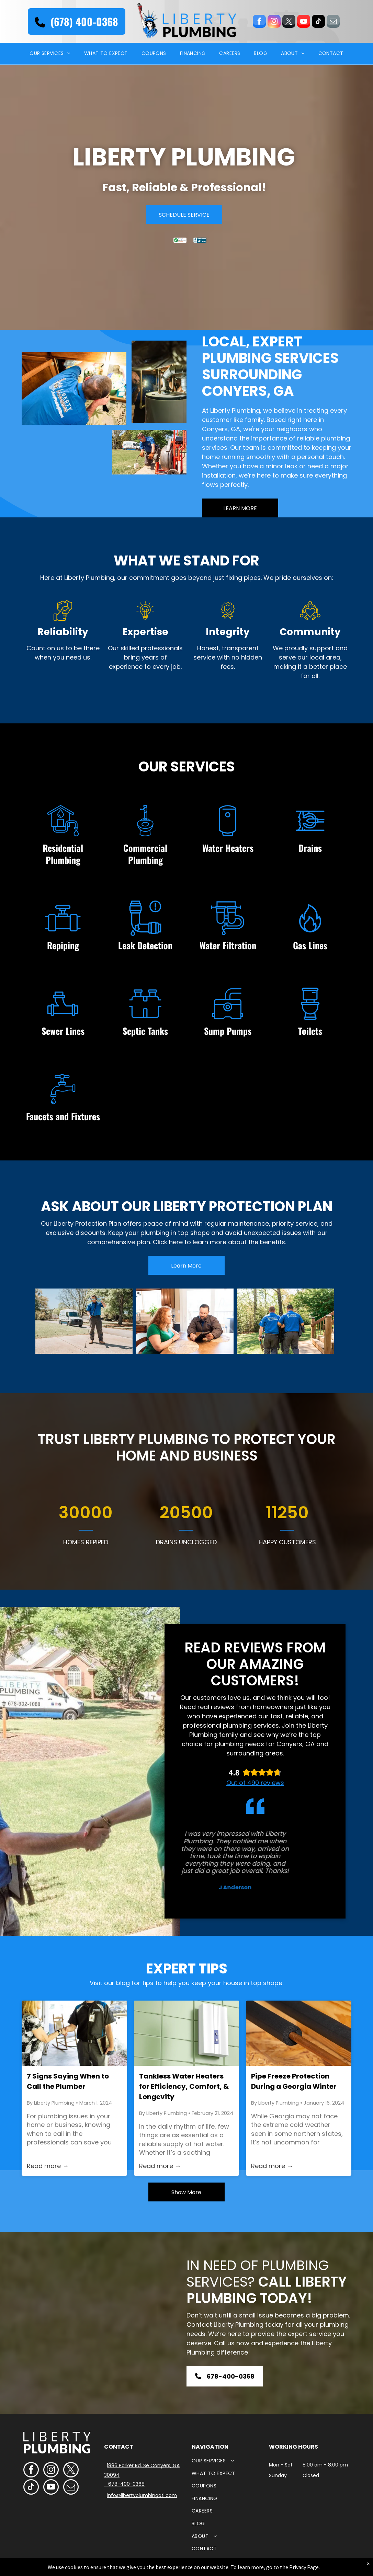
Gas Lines (310, 945)
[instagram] (274, 22)
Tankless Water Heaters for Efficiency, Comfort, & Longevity (184, 2086)
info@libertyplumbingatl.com (142, 2495)
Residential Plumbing (63, 853)
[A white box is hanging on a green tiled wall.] (186, 2033)
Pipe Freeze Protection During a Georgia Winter (294, 2081)
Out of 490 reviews (255, 1782)
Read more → (48, 2166)
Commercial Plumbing (145, 853)
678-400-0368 (126, 2484)
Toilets (310, 1031)
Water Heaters (227, 848)
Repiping (63, 945)
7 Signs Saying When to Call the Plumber (68, 2081)
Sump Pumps (227, 1031)
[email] (333, 22)
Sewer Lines (63, 1031)
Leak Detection (145, 945)
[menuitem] (50, 53)
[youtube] (303, 22)
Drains (310, 848)
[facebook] (259, 22)
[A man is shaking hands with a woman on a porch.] (74, 2033)
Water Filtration (228, 945)
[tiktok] (318, 22)
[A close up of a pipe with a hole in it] (298, 2033)
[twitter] (288, 22)
